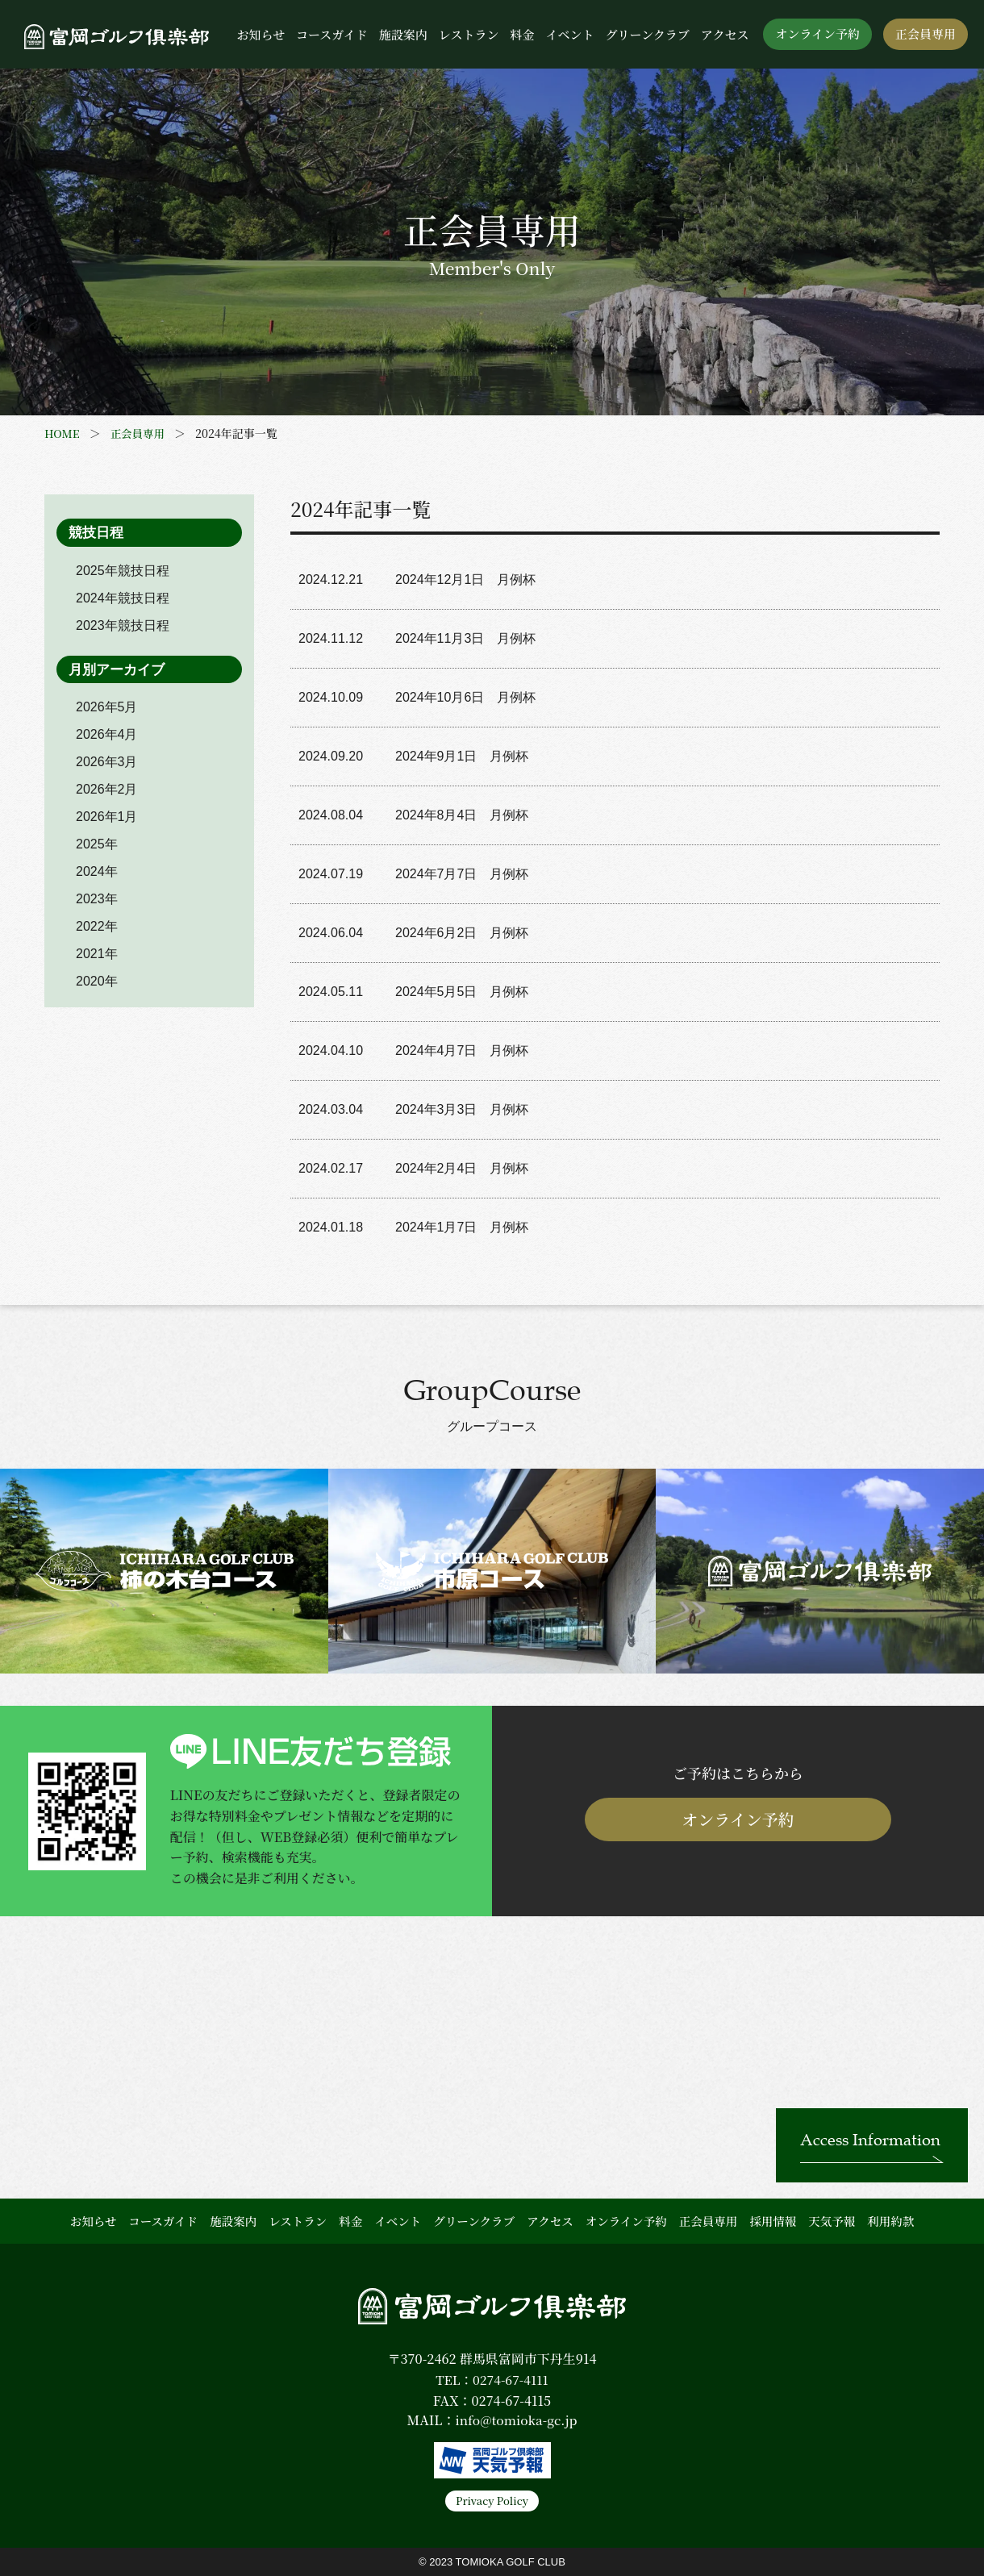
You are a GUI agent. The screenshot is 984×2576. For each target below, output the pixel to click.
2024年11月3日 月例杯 (465, 638)
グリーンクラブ (647, 34)
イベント (569, 34)
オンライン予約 (817, 33)
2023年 (97, 899)
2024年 (97, 871)
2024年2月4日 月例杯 (461, 1168)
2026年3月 (107, 762)
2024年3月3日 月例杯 (463, 1109)
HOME (62, 433)
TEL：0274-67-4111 (492, 2379)
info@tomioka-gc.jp (516, 2420)
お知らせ (260, 34)
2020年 (97, 981)
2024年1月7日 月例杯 (461, 1227)
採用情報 (772, 2220)
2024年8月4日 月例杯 (461, 815)
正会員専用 (925, 33)
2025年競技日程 (122, 570)
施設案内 (403, 34)
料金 (522, 34)
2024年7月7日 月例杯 (461, 874)
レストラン (469, 34)
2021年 (97, 954)
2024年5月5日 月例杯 (461, 991)
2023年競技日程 (122, 625)
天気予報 (831, 2220)
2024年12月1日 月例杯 (465, 579)
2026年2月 (107, 789)
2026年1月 (107, 816)
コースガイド (332, 34)
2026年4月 (107, 734)
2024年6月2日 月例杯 (461, 933)
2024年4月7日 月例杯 (461, 1050)
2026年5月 (107, 707)
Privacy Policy (492, 2500)
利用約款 (890, 2220)
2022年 (97, 926)
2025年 (97, 844)
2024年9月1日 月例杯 (461, 756)
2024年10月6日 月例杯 (465, 697)
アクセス (725, 34)
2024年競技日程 (122, 598)
